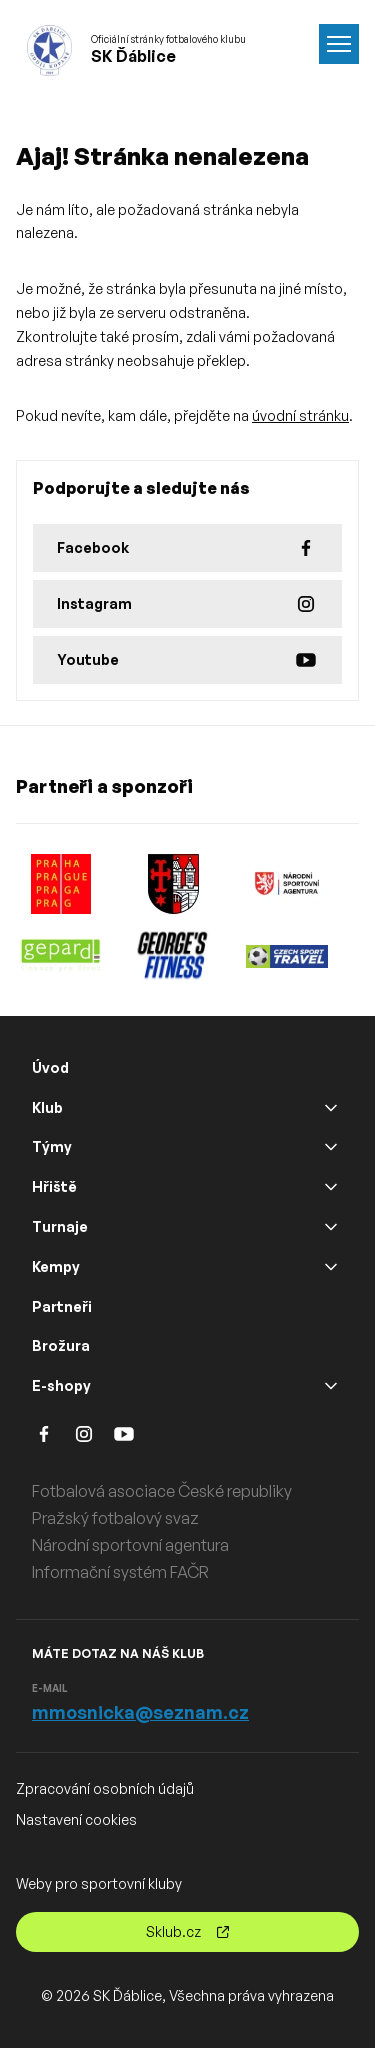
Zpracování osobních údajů (105, 1788)
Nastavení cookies (76, 1819)
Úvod (50, 1067)
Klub (47, 1107)
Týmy (52, 1146)
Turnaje (60, 1226)
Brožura (61, 1345)
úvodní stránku (300, 415)
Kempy (56, 1266)
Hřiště (54, 1186)
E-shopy (61, 1385)
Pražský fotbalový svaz (115, 1518)
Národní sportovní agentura (130, 1545)
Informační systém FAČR (120, 1572)
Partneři (62, 1306)
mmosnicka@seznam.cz (140, 1712)
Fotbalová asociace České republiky (162, 1491)
